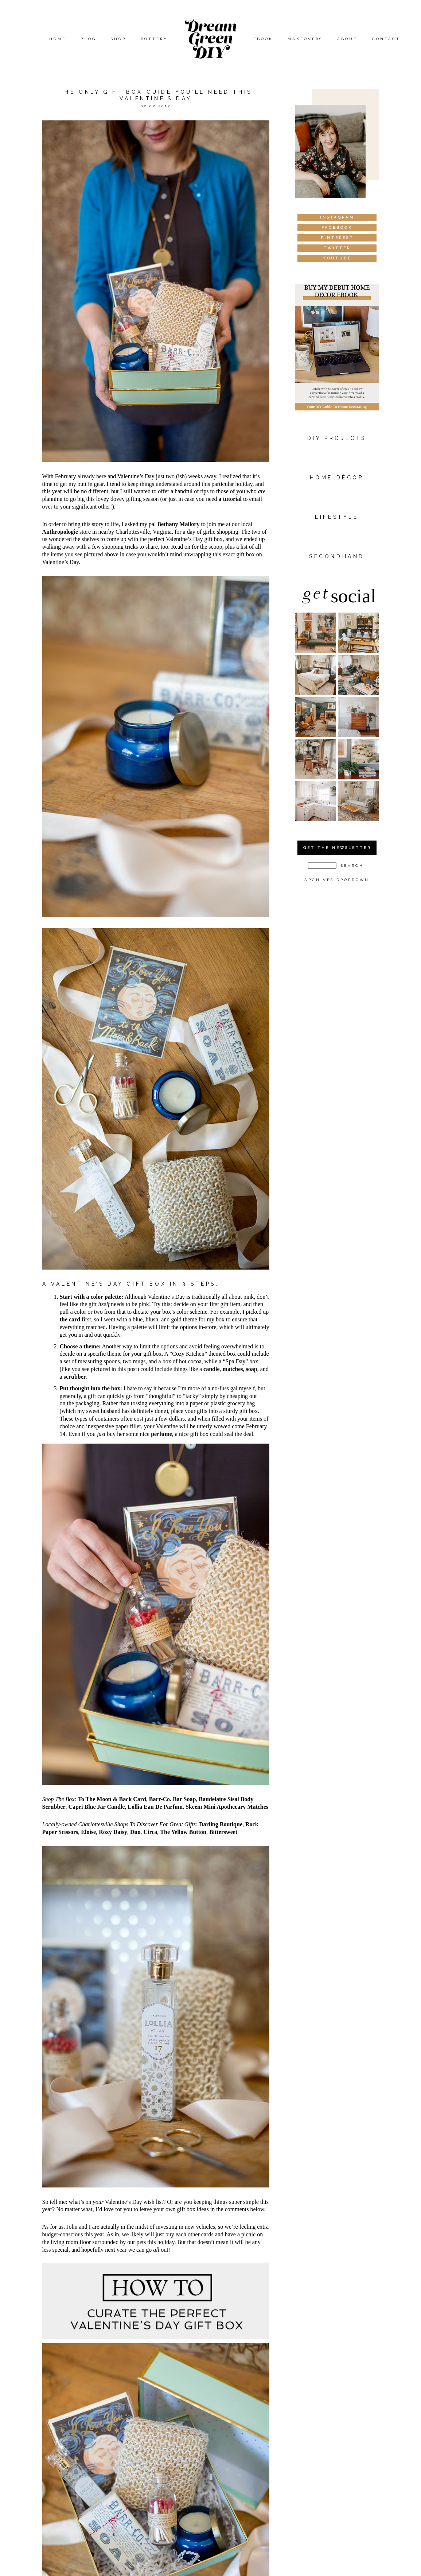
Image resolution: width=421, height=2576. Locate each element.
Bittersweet (223, 1832)
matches (233, 1369)
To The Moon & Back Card (112, 1799)
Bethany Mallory (178, 524)
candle (211, 1369)
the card (70, 1319)
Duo (135, 1832)
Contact (386, 39)
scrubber (75, 1377)
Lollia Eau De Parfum (155, 1807)
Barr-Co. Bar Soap (172, 1799)
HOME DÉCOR (337, 477)
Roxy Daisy (113, 1832)
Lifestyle (336, 517)
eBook (263, 39)
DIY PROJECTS (336, 438)
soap (251, 1369)
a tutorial (230, 499)
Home (57, 39)
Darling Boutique (220, 1824)
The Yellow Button (183, 1832)
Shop (118, 39)
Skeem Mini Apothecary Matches (227, 1807)
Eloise (88, 1832)
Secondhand (337, 556)
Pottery (154, 39)
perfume (161, 1434)
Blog (88, 39)
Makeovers (305, 39)
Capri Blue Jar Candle (97, 1807)
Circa (150, 1832)
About (347, 39)
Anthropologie (60, 532)
